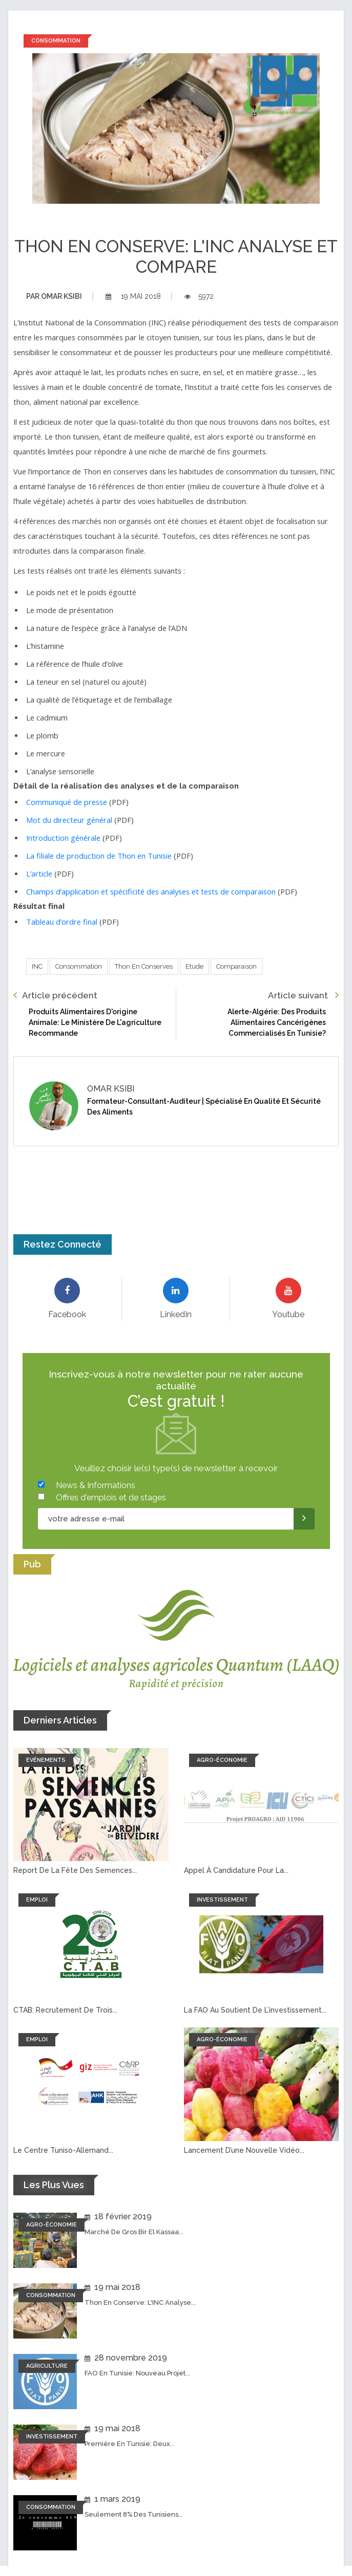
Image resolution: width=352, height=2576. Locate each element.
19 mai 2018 (133, 296)
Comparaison (236, 966)
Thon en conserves (144, 966)
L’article (39, 873)
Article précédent (55, 995)
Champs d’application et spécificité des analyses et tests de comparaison (151, 891)
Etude (194, 966)
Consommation (78, 966)
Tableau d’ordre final (61, 921)
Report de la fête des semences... (75, 1870)
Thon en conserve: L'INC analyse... (140, 2302)
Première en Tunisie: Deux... (130, 2444)
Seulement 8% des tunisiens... (134, 2514)
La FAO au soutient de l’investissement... (255, 2010)
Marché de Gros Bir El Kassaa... (134, 2232)
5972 (199, 296)
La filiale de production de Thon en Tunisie (99, 855)
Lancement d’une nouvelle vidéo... (244, 2150)
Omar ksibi (54, 296)
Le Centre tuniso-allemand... (63, 2150)
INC (37, 966)
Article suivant (303, 995)
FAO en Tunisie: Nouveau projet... (137, 2373)
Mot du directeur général (69, 820)
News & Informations (95, 1485)
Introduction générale (63, 838)
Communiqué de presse (66, 802)
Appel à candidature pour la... (236, 1870)
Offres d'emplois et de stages (111, 1497)
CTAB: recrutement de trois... (65, 2010)
